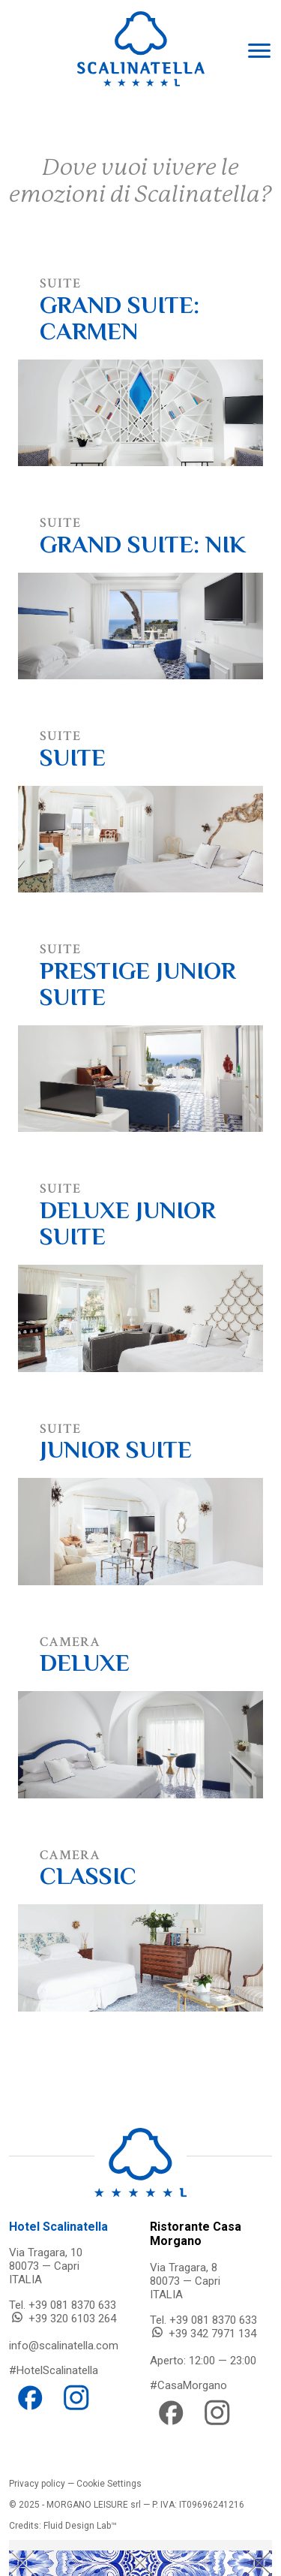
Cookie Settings (109, 2483)
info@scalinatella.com (63, 2345)
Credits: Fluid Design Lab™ (63, 2525)
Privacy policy (37, 2483)
